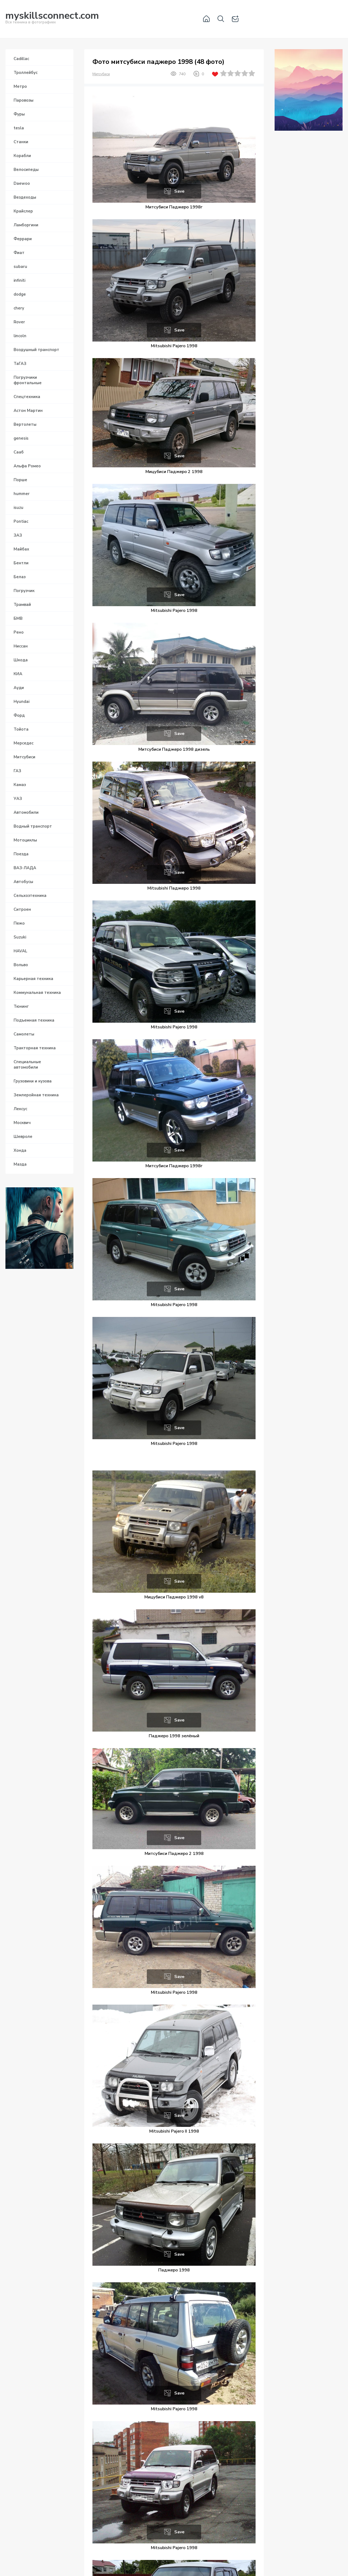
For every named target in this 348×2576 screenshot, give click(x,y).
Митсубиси (101, 74)
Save (179, 191)
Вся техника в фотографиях (52, 18)
